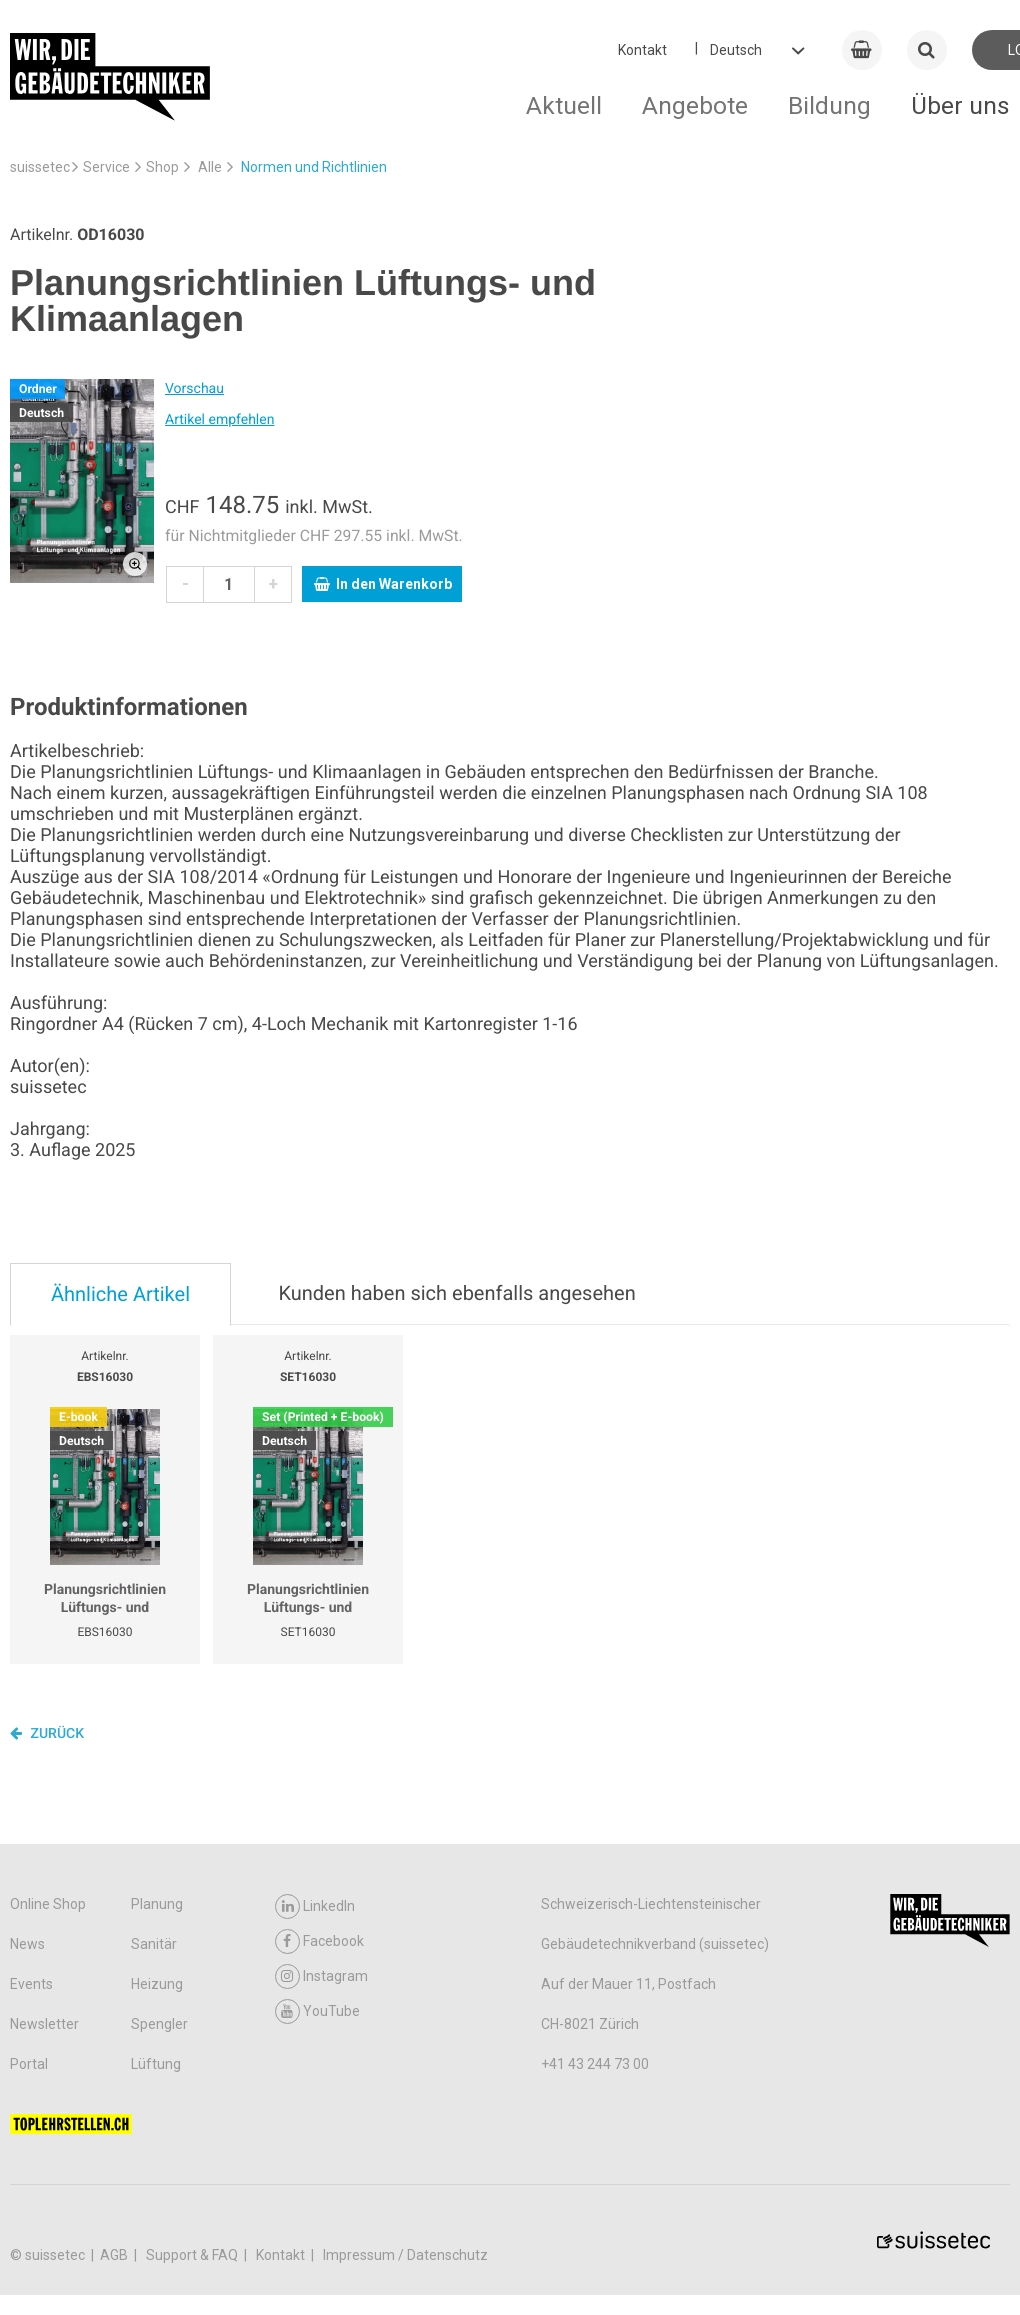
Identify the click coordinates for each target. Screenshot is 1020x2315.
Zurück (47, 1733)
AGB (115, 2255)
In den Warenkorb (383, 584)
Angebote (695, 105)
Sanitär (154, 1944)
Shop (162, 167)
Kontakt (642, 50)
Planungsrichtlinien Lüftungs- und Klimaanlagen (105, 1599)
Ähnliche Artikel (120, 1294)
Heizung (157, 1984)
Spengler (159, 2024)
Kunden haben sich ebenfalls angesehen (456, 1293)
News (27, 1944)
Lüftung (156, 2064)
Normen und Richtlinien (314, 167)
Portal (29, 2064)
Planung (157, 1904)
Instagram (321, 1976)
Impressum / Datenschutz (405, 2255)
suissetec (40, 167)
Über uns (960, 105)
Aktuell (564, 105)
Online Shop (48, 1904)
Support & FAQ (193, 2255)
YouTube (317, 2011)
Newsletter (44, 2024)
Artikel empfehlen (219, 420)
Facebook (319, 1941)
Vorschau (194, 389)
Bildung (829, 105)
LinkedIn (315, 1906)
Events (31, 1984)
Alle (210, 167)
